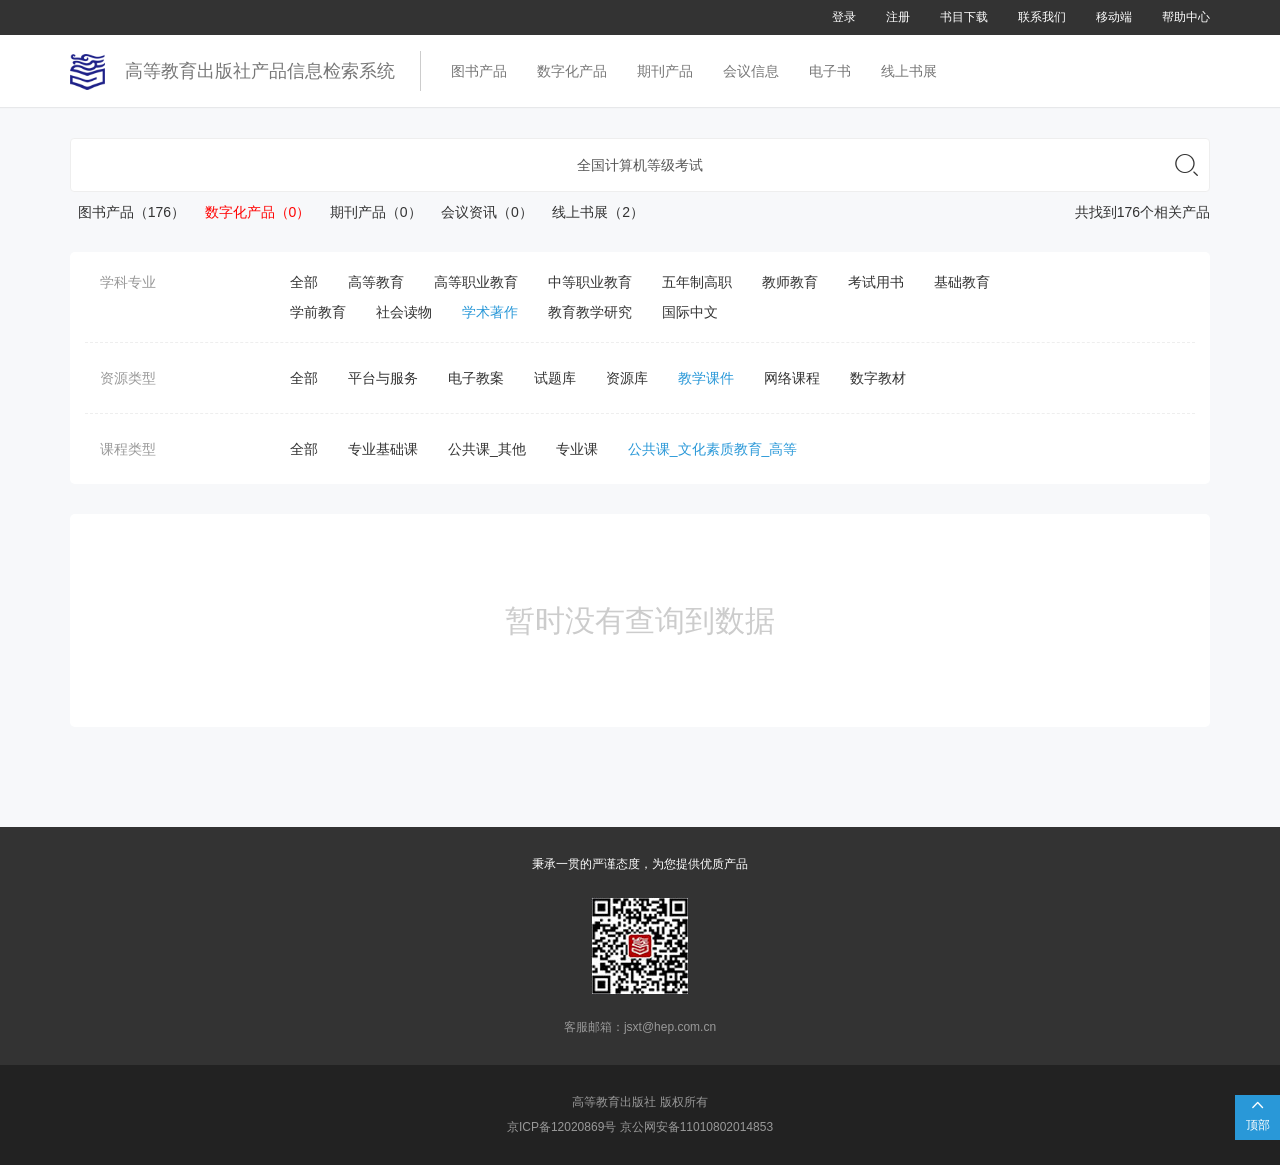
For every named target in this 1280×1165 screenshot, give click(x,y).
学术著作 (490, 312)
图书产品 (479, 71)
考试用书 (876, 282)
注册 (898, 17)
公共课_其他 (487, 449)
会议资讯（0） (479, 212)
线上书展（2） (590, 212)
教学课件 (706, 378)
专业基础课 (383, 449)
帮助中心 (1186, 17)
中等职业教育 (590, 282)
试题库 (555, 378)
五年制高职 (697, 282)
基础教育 (962, 282)
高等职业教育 (476, 282)
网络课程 (792, 378)
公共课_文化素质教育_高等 (713, 449)
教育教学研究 (590, 312)
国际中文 (690, 312)
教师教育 (790, 282)
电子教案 (476, 378)
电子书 (830, 71)
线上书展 (909, 71)
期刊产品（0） (367, 212)
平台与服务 (383, 378)
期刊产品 (665, 71)
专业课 (577, 449)
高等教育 (376, 282)
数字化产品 (572, 71)
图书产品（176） (127, 212)
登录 (844, 17)
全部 (304, 282)
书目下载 (964, 17)
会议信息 (751, 71)
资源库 (627, 378)
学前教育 (318, 312)
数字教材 (878, 378)
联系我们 (1042, 17)
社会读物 (404, 312)
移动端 (1114, 17)
